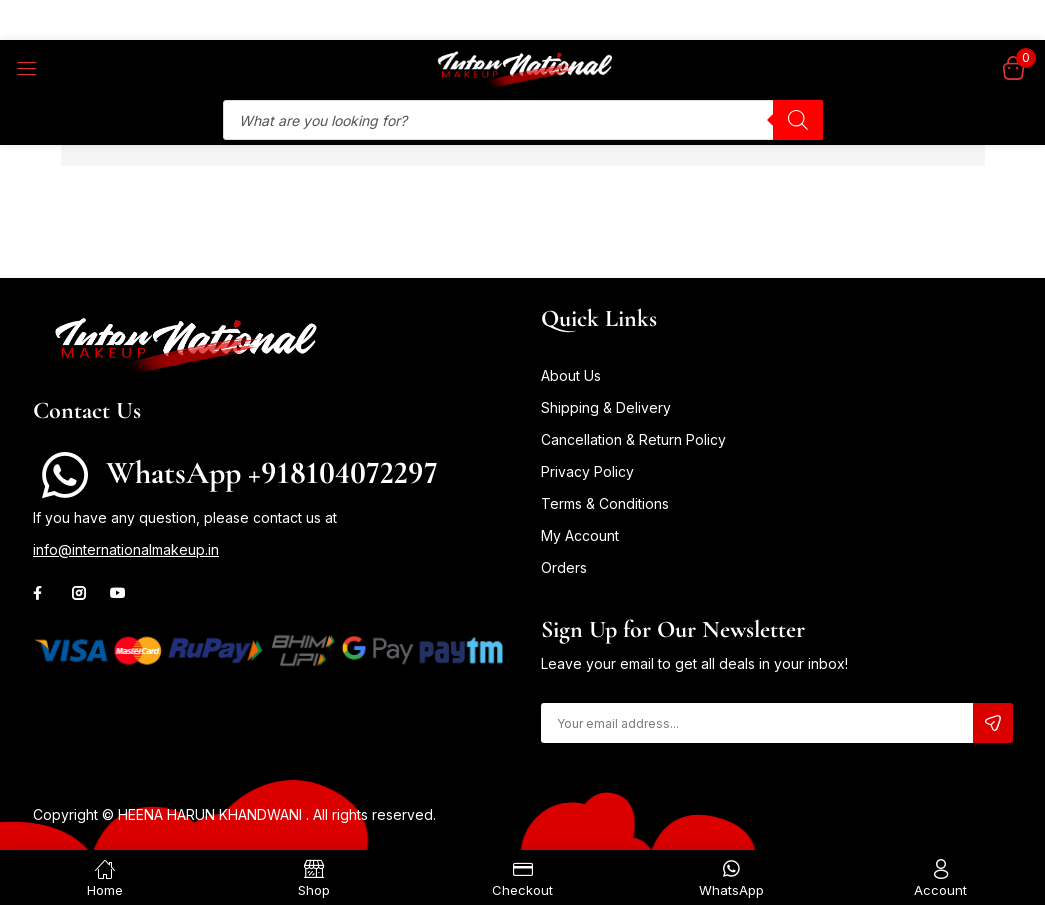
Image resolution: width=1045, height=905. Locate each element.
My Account (580, 535)
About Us (571, 375)
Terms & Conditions (605, 503)
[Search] (798, 120)
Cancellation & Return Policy (633, 439)
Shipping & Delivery (606, 407)
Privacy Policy (587, 471)
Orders (564, 567)
